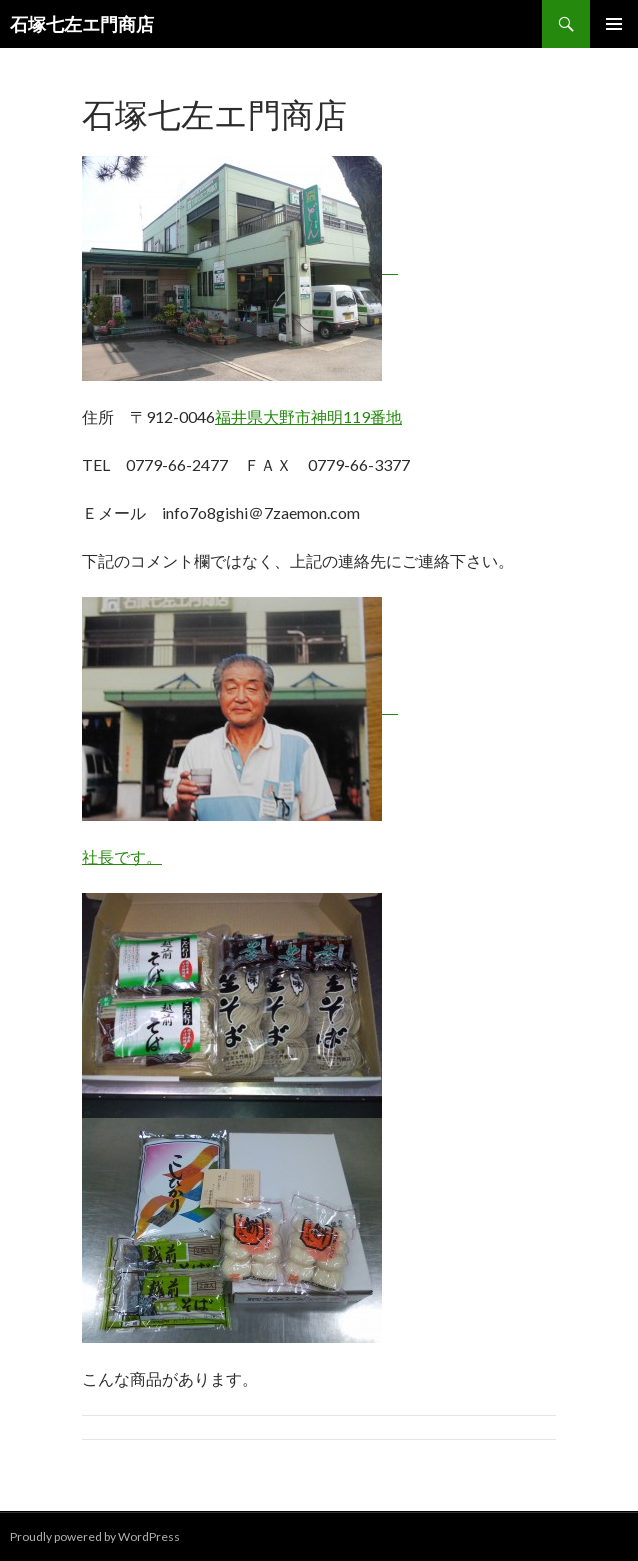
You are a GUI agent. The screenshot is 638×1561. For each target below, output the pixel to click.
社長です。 (122, 856)
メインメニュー (614, 24)
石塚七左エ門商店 (82, 24)
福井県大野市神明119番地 (308, 416)
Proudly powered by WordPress (95, 1536)
